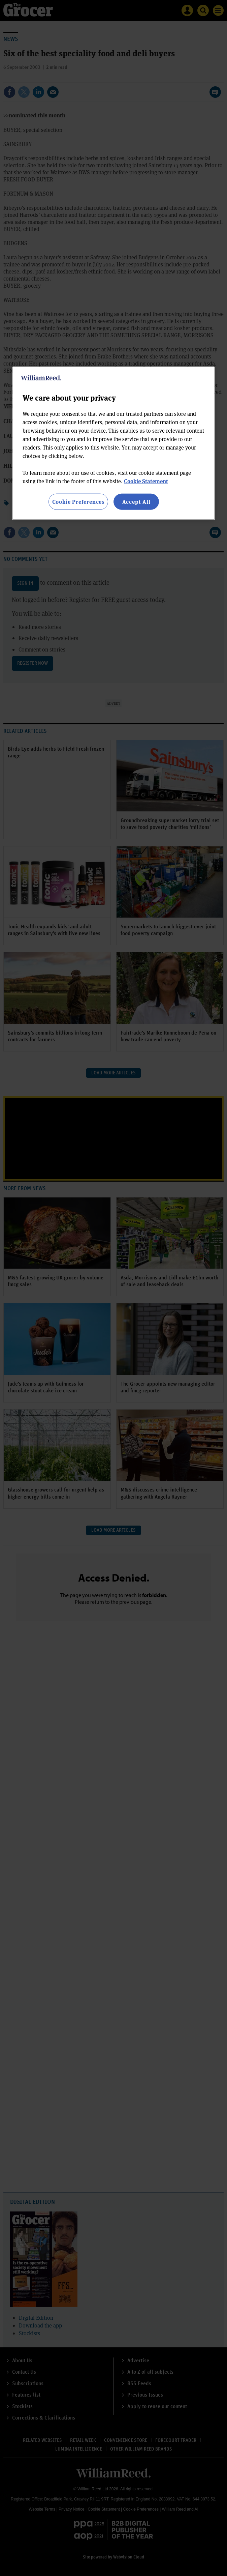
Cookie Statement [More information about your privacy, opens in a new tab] (146, 481)
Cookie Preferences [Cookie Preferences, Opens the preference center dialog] (78, 501)
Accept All (136, 501)
